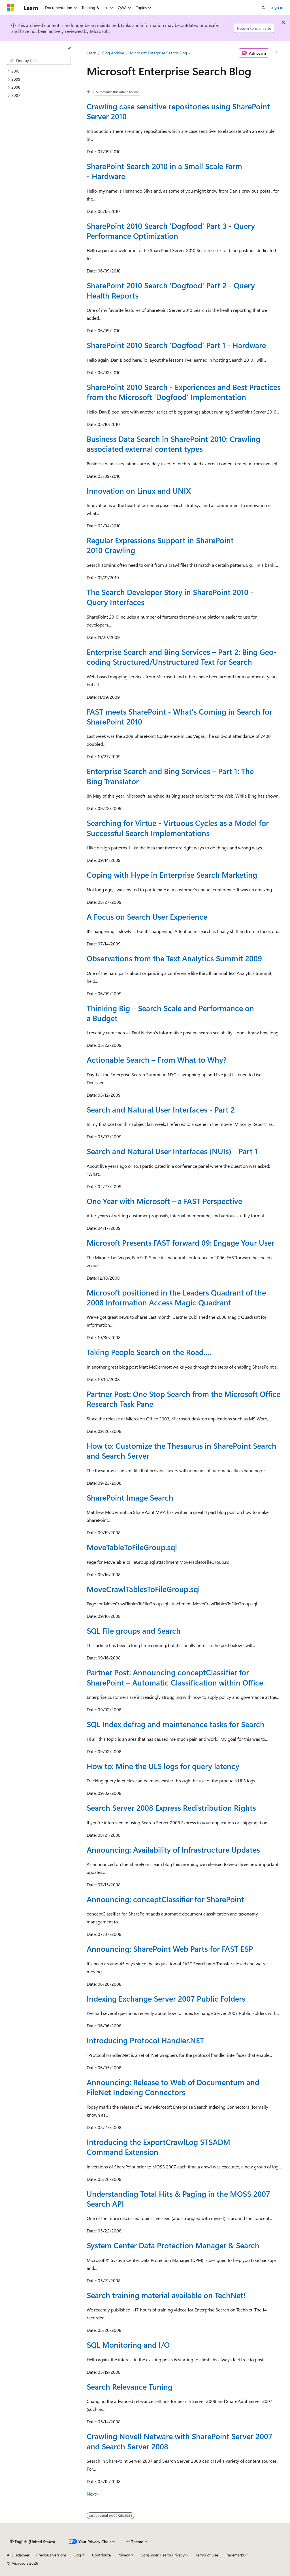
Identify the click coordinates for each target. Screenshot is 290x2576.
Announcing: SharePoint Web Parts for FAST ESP (170, 1949)
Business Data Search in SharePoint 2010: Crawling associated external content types (173, 444)
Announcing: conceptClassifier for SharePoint (165, 1899)
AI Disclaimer (18, 2555)
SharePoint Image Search (130, 1497)
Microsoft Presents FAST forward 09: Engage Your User (180, 1242)
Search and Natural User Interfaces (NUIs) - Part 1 (172, 1151)
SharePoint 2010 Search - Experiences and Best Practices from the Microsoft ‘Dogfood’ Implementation (184, 392)
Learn (91, 53)
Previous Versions (51, 2555)
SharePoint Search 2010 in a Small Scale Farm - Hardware (164, 171)
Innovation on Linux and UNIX (139, 490)
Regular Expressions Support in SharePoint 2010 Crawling (160, 545)
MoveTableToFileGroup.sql (132, 1547)
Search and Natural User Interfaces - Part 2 (161, 1109)
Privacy (124, 2555)
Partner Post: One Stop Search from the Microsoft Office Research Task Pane (183, 1399)
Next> (93, 2494)
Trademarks (235, 2555)
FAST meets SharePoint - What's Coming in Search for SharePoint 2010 (179, 716)
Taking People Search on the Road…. (149, 1352)
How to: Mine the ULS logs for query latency (163, 1766)
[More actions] (276, 52)
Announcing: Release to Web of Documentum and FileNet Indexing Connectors (173, 2087)
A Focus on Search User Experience (147, 916)
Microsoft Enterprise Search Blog (158, 53)
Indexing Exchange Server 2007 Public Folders (166, 1998)
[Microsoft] (10, 7)
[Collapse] (69, 49)
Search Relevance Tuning (129, 2386)
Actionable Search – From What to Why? (156, 1059)
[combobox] (39, 60)
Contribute (101, 2555)
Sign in (277, 7)
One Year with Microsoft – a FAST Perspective (164, 1201)
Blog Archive (113, 53)
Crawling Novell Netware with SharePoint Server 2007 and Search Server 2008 (179, 2441)
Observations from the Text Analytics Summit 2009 (174, 958)
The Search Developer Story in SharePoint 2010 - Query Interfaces (170, 597)
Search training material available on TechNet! (166, 2295)
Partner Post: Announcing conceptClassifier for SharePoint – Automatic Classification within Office (175, 1677)
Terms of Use (207, 2555)
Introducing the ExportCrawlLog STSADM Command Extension (158, 2147)
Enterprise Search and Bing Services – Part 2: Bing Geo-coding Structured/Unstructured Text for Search (182, 657)
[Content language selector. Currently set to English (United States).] (33, 2541)
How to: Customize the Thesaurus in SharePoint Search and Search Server (181, 1451)
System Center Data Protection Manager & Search (173, 2245)
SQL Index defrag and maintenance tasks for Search (176, 1724)
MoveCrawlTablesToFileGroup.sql (143, 1589)
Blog (77, 2555)
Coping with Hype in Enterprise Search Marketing (172, 875)
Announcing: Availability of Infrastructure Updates (173, 1849)
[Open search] (263, 8)
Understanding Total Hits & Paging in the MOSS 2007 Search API (178, 2199)
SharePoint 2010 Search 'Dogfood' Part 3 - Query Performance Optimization (171, 231)
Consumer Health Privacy (163, 2555)
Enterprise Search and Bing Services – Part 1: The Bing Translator (170, 776)
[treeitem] (41, 71)
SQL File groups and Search (134, 1630)
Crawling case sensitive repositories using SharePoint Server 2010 (178, 111)
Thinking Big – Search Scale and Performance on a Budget (170, 1013)
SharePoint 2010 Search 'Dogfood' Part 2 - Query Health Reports (171, 290)
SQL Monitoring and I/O (128, 2345)
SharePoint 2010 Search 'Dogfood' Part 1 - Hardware (176, 345)
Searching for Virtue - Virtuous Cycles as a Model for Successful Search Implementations (178, 828)
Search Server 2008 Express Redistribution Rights (171, 1807)
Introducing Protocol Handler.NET (145, 2040)
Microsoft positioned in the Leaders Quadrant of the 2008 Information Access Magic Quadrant (176, 1297)
